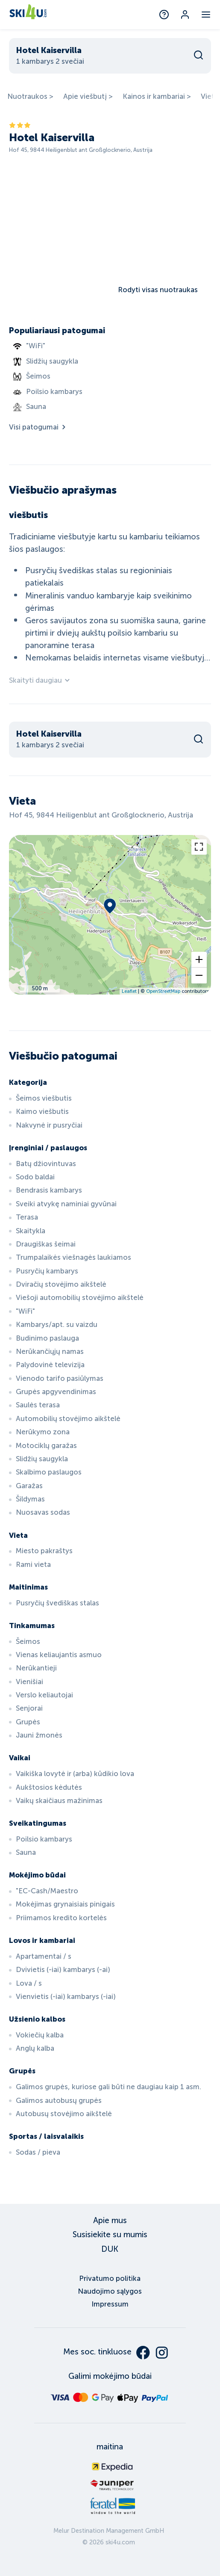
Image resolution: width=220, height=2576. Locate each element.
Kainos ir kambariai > (157, 96)
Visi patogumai (38, 427)
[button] (199, 960)
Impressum (110, 2304)
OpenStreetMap (163, 991)
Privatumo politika (110, 2278)
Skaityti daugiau (40, 680)
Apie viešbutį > (88, 96)
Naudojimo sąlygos (110, 2291)
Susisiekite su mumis (110, 2234)
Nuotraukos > (30, 96)
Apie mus (110, 2220)
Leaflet (129, 991)
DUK (109, 2248)
